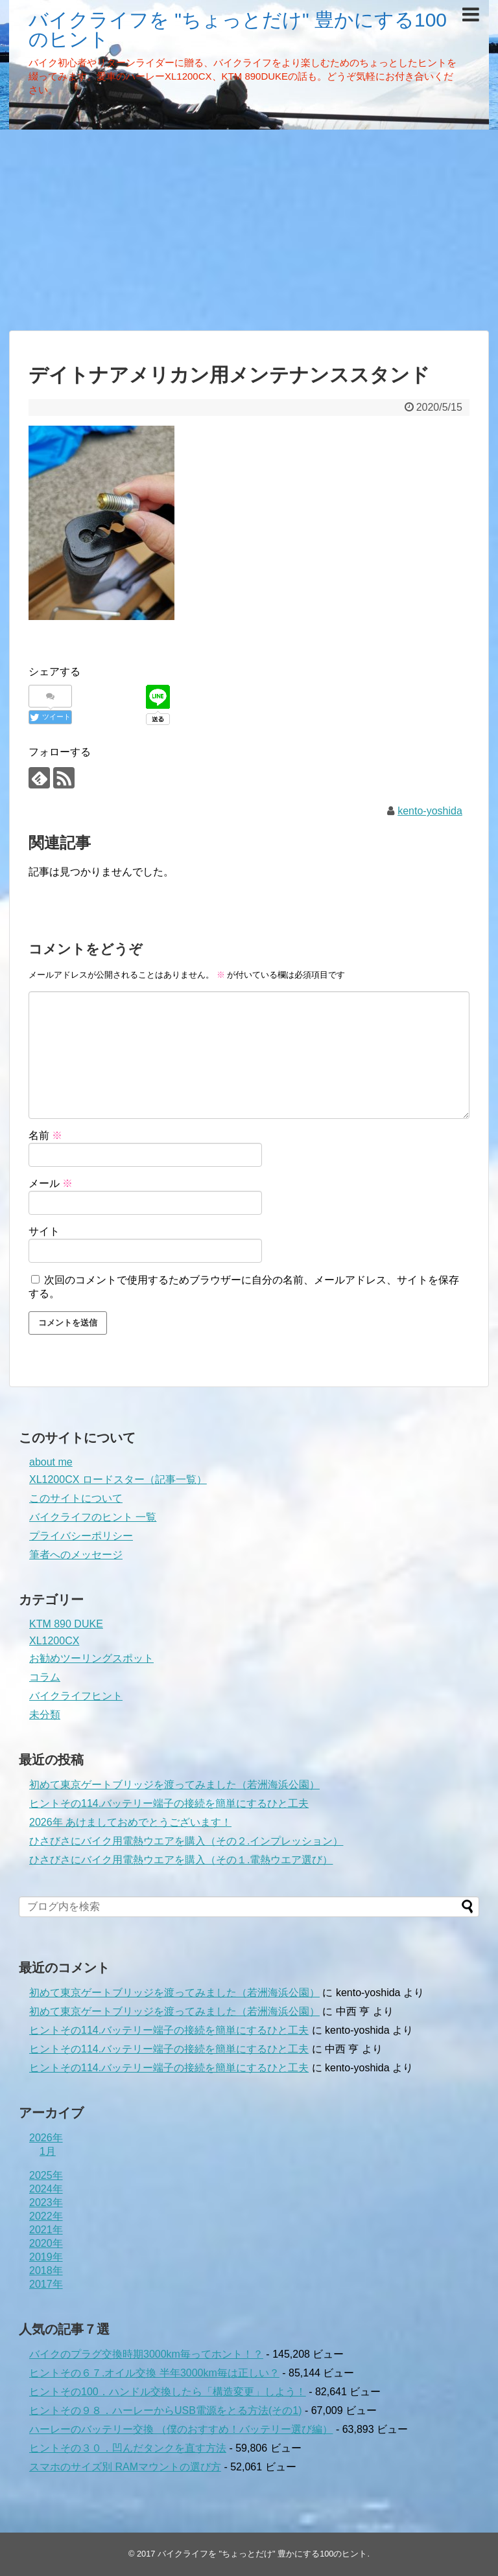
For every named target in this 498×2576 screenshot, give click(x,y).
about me (51, 1461)
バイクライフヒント (76, 1695)
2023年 (46, 2202)
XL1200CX (54, 1640)
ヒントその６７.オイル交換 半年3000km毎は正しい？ (154, 2372)
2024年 (46, 2188)
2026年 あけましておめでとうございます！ (130, 1822)
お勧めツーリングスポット (91, 1658)
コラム (44, 1677)
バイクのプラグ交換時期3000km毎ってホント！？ (146, 2354)
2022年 (46, 2216)
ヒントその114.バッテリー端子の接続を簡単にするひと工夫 (169, 1803)
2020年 (46, 2243)
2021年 (46, 2229)
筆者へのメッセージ (76, 1554)
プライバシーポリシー (81, 1535)
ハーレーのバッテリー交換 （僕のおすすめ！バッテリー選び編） (181, 2429)
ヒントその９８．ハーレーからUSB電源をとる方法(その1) (165, 2410)
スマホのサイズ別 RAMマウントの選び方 (125, 2466)
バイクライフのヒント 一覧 (92, 1517)
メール (51, 1183)
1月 (48, 2151)
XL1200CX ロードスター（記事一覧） (118, 1479)
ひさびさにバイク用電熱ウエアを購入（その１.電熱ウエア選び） (181, 1859)
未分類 (44, 1714)
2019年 (46, 2256)
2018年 (46, 2270)
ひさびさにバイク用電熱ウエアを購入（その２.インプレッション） (186, 1840)
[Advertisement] (249, 230)
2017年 (46, 2284)
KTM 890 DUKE (66, 1623)
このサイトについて (76, 1498)
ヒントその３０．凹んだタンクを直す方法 (127, 2448)
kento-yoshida (429, 810)
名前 (45, 1135)
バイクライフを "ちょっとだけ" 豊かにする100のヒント (238, 29)
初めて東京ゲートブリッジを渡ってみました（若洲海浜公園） (174, 1784)
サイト (44, 1231)
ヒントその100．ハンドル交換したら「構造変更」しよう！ (167, 2391)
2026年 (46, 2137)
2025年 (46, 2175)
